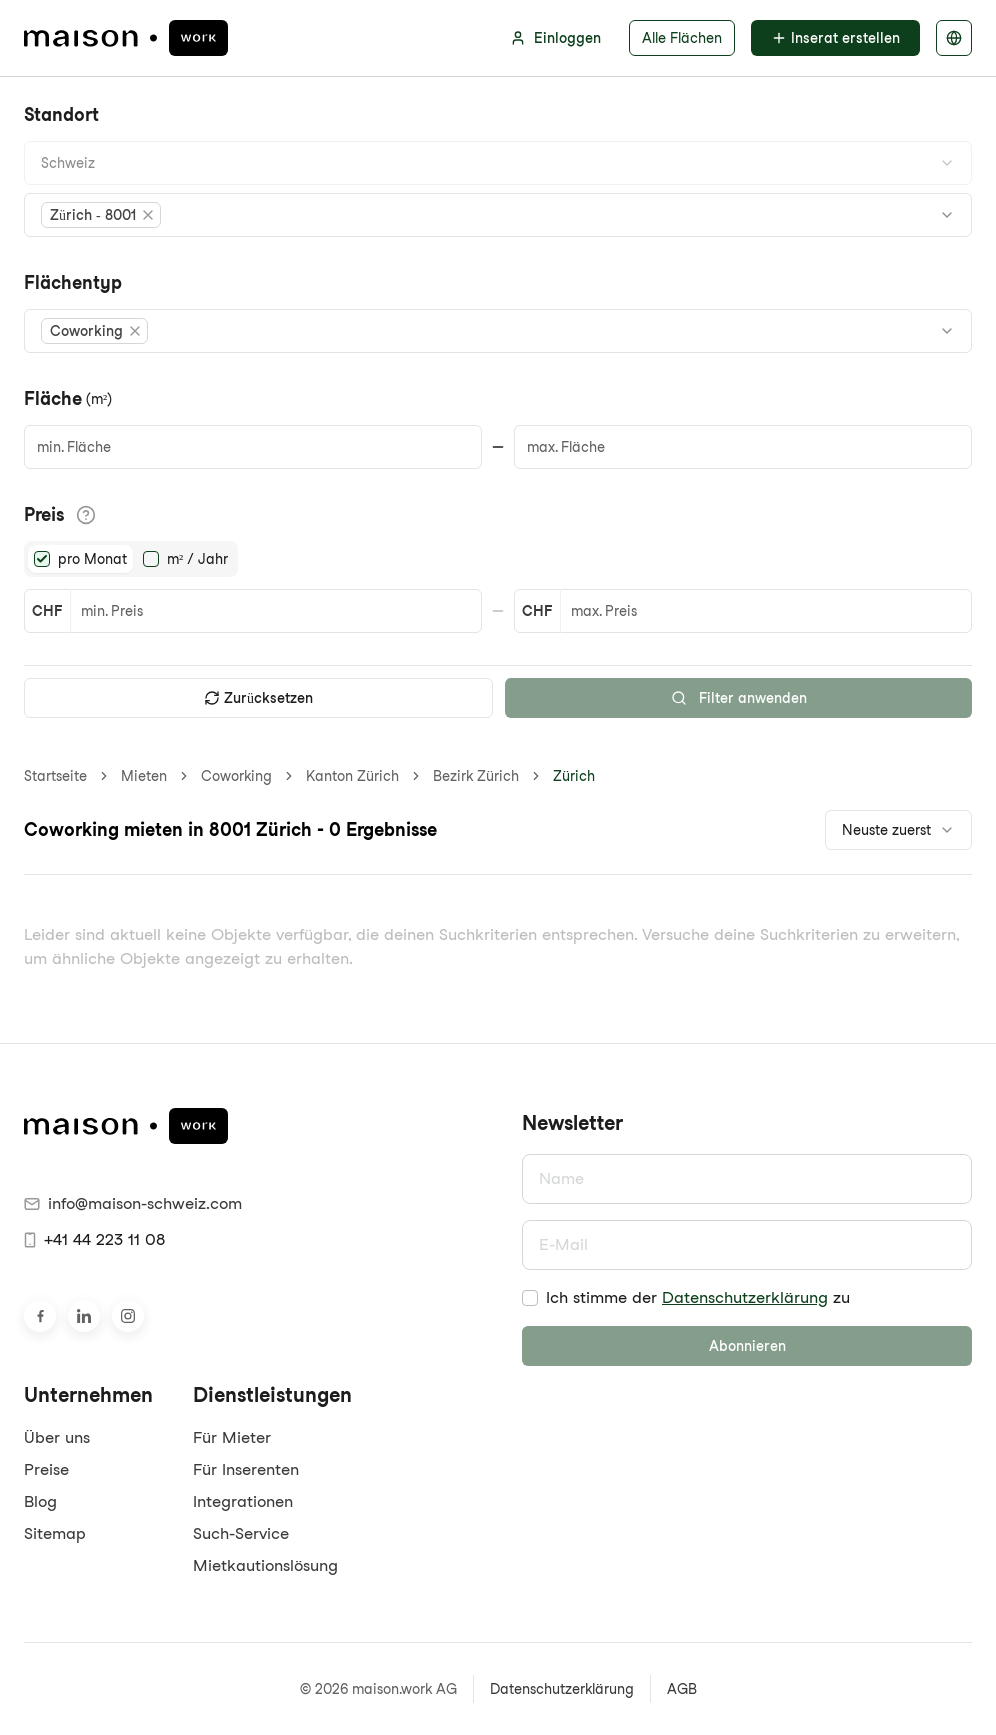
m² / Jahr (197, 559)
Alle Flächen (682, 38)
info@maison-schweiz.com (133, 1203)
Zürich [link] (574, 776)
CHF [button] (47, 611)
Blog (40, 1501)
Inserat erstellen (835, 38)
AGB (682, 1689)
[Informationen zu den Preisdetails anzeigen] (86, 515)
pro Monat (92, 559)
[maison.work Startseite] (126, 38)
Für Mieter (232, 1437)
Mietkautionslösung (265, 1565)
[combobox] (498, 163)
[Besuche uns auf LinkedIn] (84, 1316)
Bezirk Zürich (476, 776)
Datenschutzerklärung (745, 1297)
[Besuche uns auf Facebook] (40, 1316)
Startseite (55, 776)
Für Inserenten (246, 1469)
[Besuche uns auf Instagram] (128, 1316)
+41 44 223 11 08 (94, 1239)
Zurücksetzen (258, 698)
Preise (46, 1469)
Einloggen (555, 38)
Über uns (57, 1437)
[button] (101, 215)
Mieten (144, 776)
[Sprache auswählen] (954, 38)
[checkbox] (530, 1298)
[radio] (42, 559)
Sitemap (55, 1533)
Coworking (236, 776)
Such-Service (241, 1533)
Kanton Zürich (352, 776)
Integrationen (243, 1501)
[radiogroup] (131, 559)
